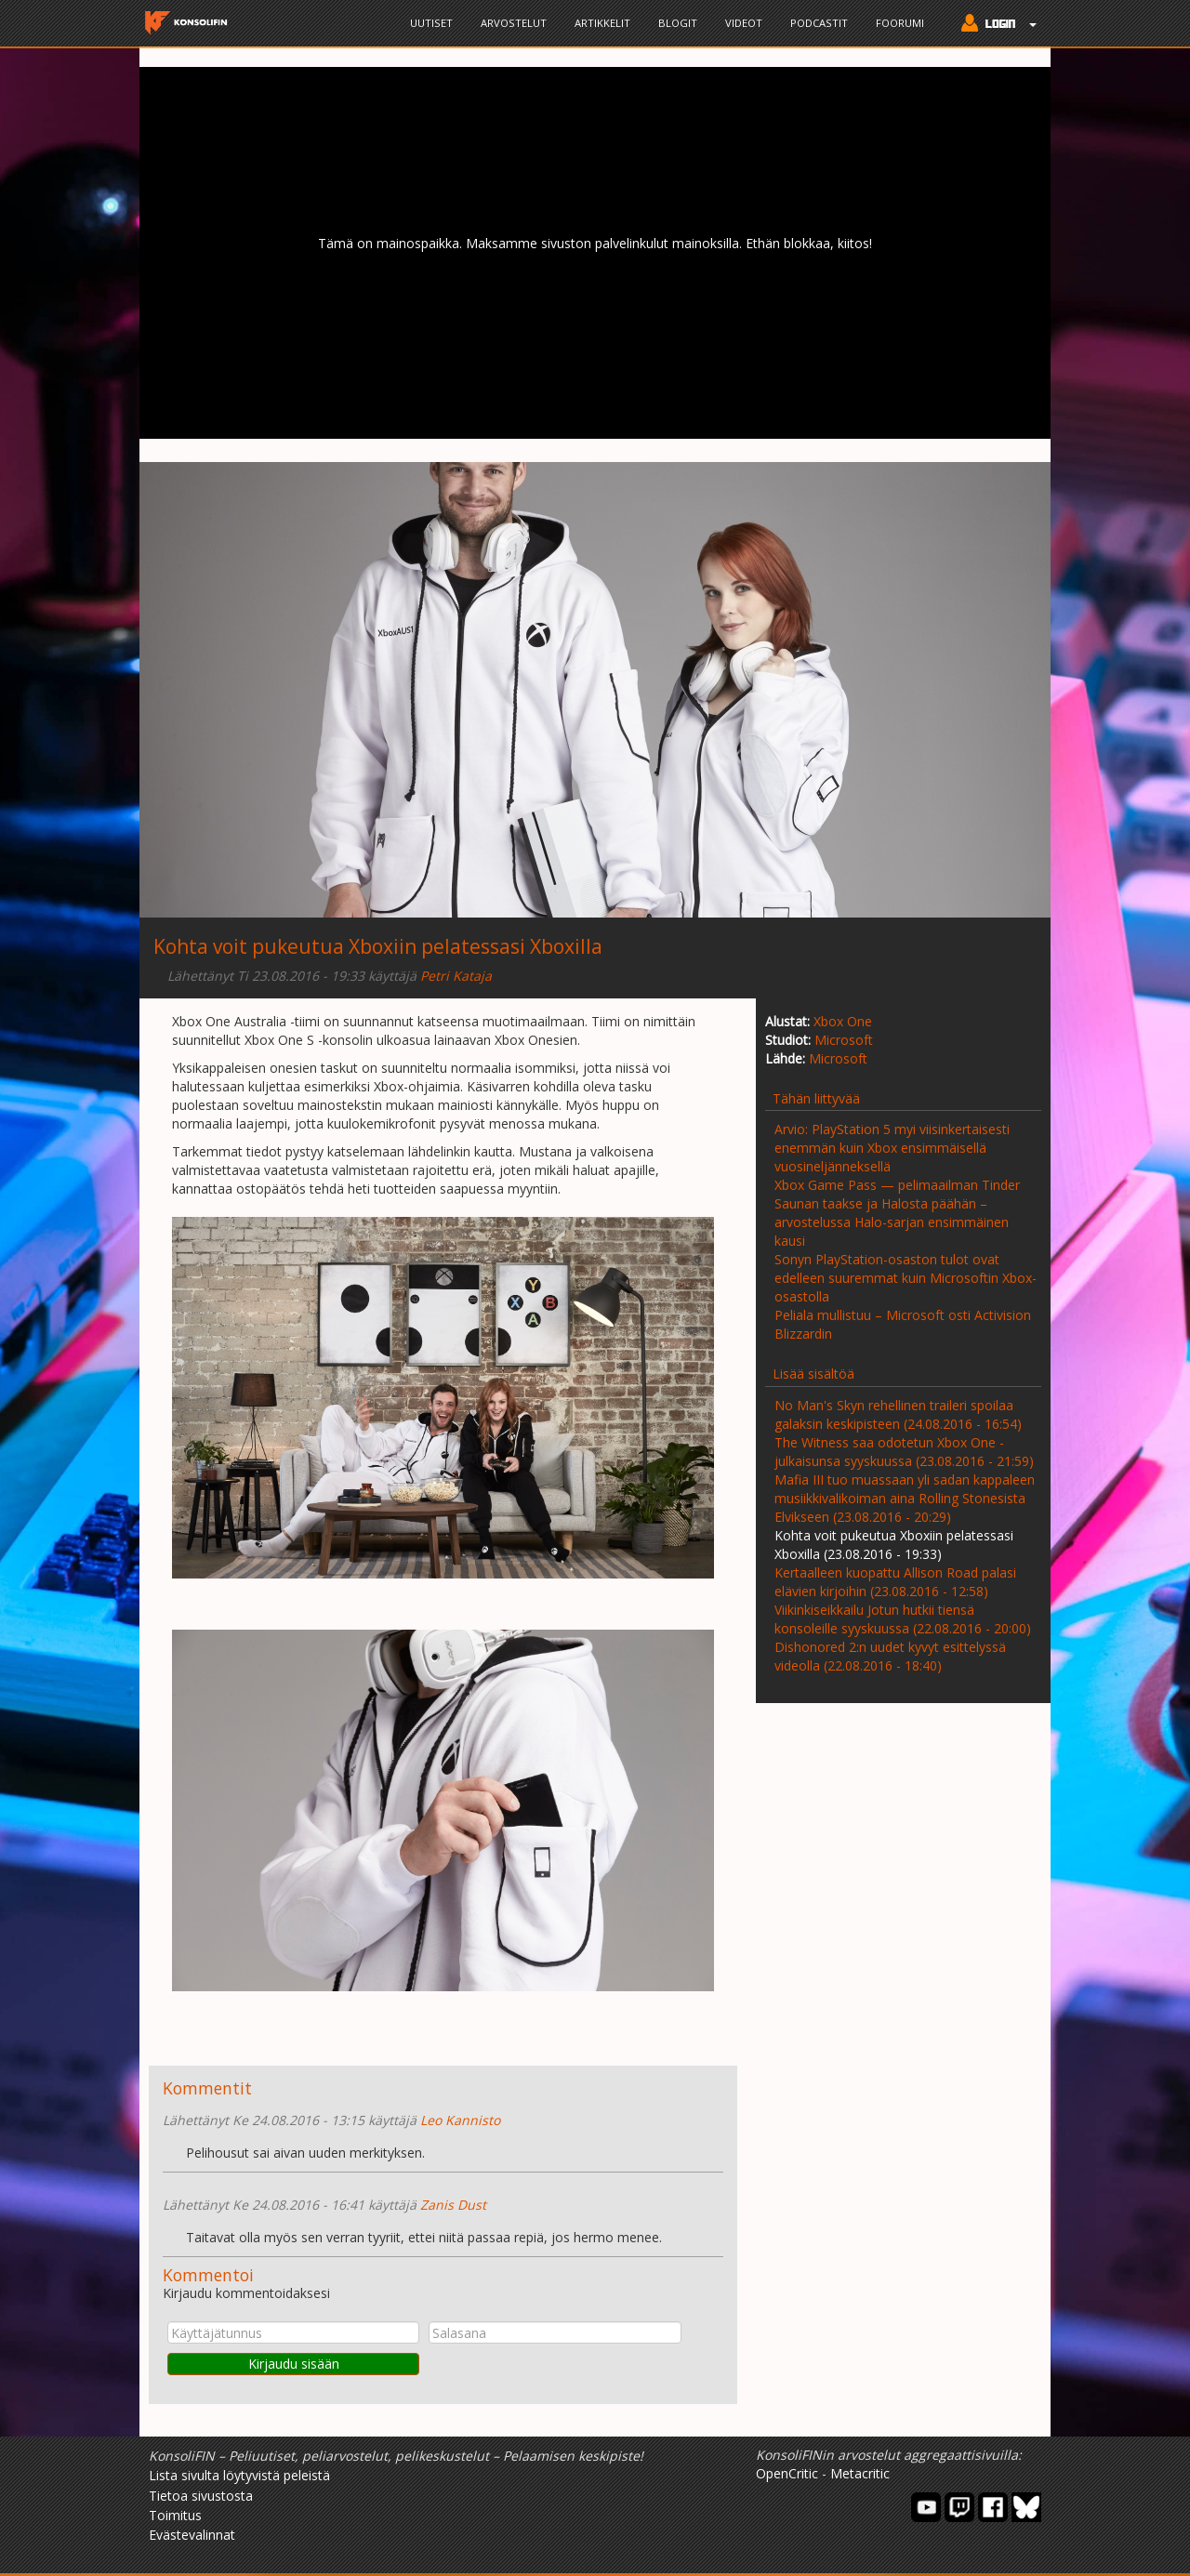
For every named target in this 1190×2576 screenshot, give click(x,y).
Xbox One (842, 1021)
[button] (994, 25)
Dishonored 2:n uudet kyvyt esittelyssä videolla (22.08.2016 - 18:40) (890, 1656)
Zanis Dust (453, 2204)
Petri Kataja (456, 975)
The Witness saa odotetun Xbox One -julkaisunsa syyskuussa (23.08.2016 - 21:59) (904, 1451)
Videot (743, 23)
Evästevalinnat (192, 2534)
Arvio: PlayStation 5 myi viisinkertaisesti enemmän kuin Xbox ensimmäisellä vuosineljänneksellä (892, 1147)
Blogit (677, 23)
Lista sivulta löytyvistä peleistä (239, 2475)
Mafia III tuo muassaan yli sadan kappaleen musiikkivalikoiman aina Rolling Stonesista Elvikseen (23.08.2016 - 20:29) (904, 1498)
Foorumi (900, 23)
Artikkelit (602, 23)
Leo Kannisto (460, 2120)
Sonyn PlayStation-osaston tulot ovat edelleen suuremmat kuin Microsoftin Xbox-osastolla (905, 1277)
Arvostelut (514, 23)
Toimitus (175, 2515)
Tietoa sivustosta (201, 2495)
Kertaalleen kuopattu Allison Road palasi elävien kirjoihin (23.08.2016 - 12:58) (895, 1582)
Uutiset (431, 23)
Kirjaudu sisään (293, 2363)
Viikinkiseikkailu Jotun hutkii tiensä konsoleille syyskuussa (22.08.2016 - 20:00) (902, 1619)
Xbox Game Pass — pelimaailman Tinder (897, 1185)
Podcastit (819, 23)
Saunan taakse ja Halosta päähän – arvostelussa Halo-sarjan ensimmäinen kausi (891, 1222)
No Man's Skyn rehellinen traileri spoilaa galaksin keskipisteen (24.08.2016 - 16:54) (898, 1414)
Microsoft (843, 1040)
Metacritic (860, 2473)
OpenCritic (787, 2473)
